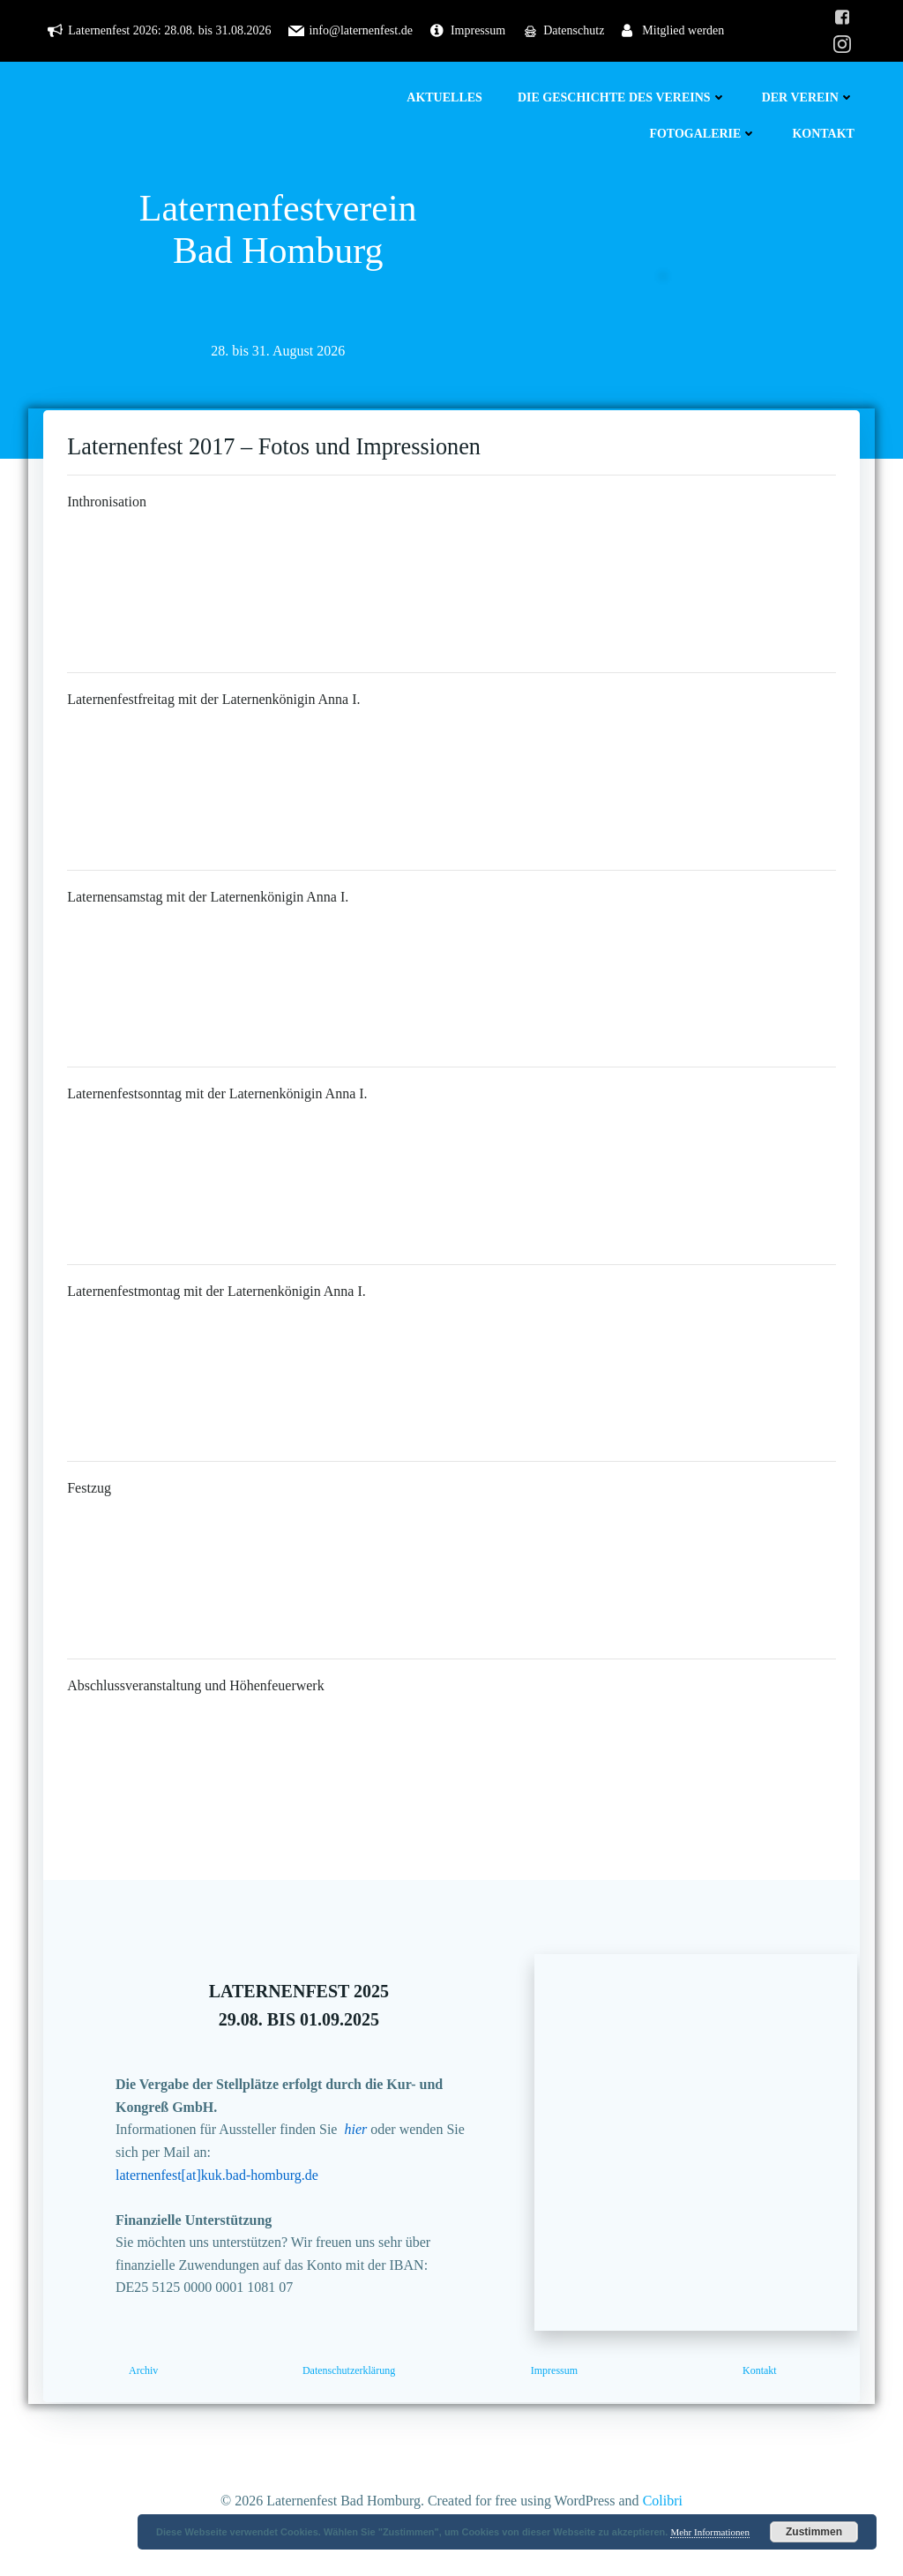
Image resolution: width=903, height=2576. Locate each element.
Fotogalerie (705, 133)
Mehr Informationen (710, 2532)
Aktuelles (447, 97)
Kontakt (826, 133)
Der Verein (811, 97)
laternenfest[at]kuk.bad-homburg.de (226, 2189)
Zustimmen (814, 2532)
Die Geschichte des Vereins (624, 97)
